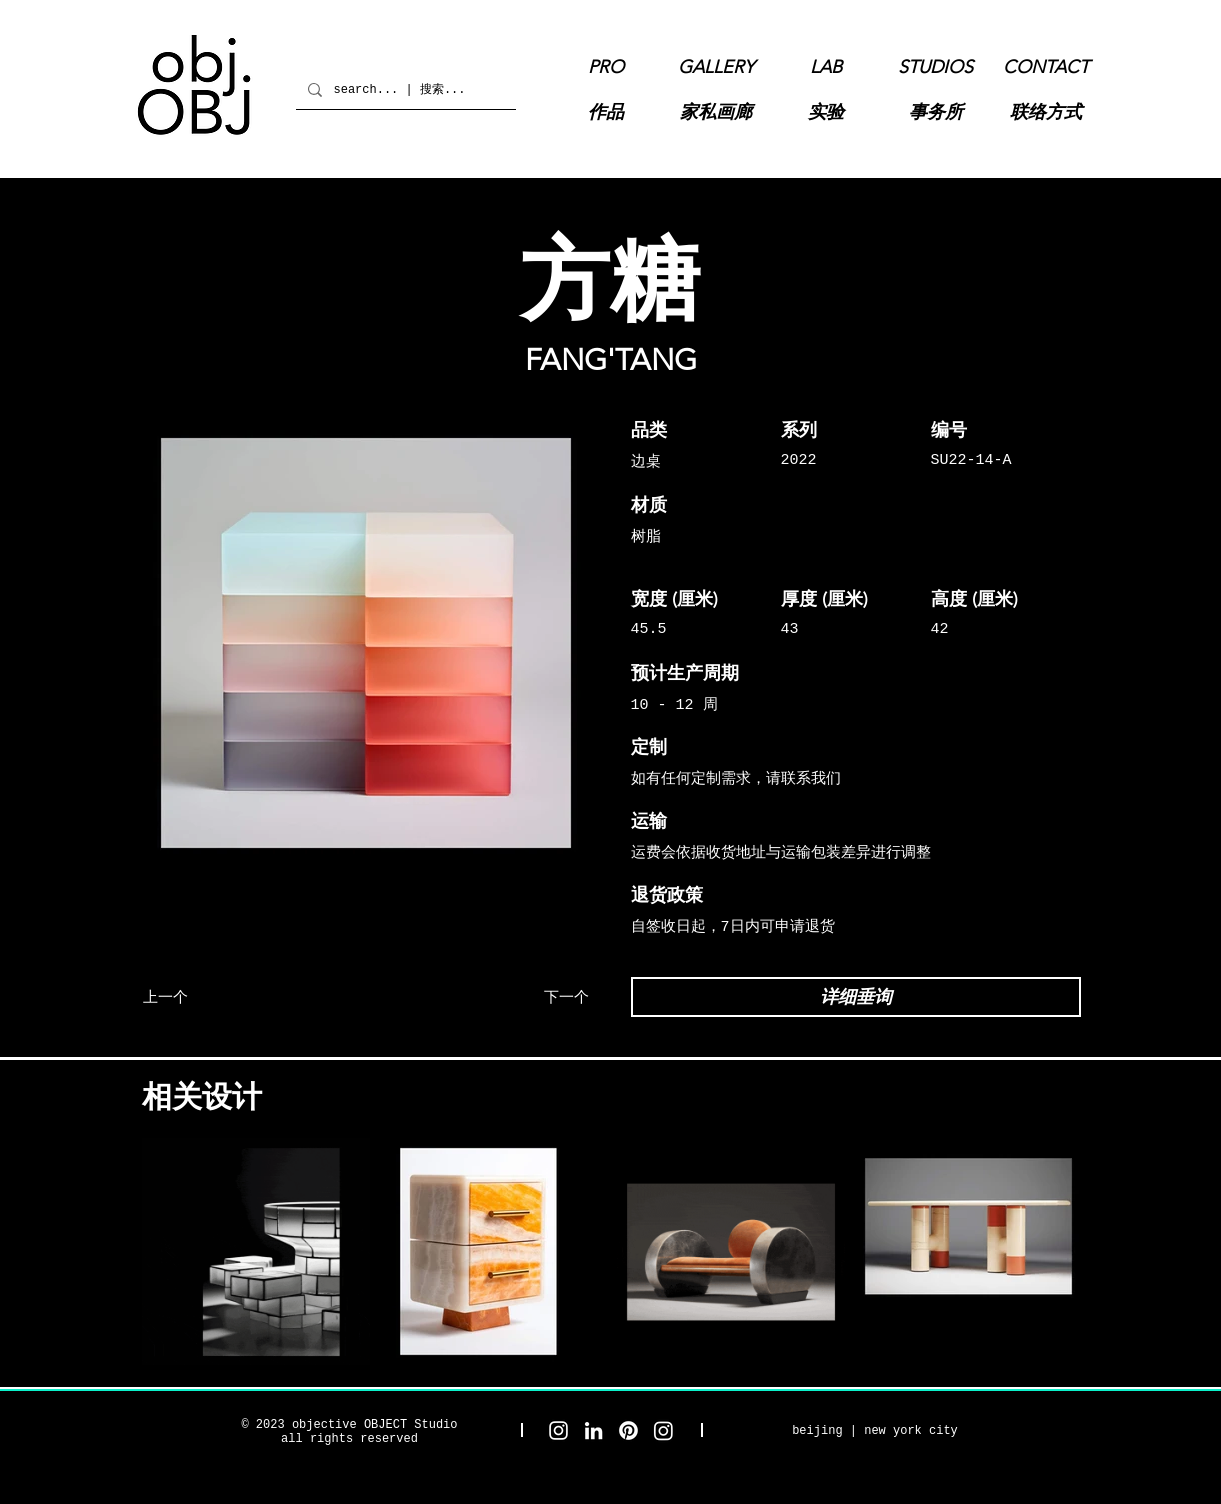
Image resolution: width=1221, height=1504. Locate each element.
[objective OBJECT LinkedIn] (593, 1430)
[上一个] (216, 997)
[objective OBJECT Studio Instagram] (558, 1430)
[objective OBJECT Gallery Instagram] (663, 1430)
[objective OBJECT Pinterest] (628, 1430)
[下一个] (516, 997)
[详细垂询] (856, 997)
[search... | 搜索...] (404, 89)
